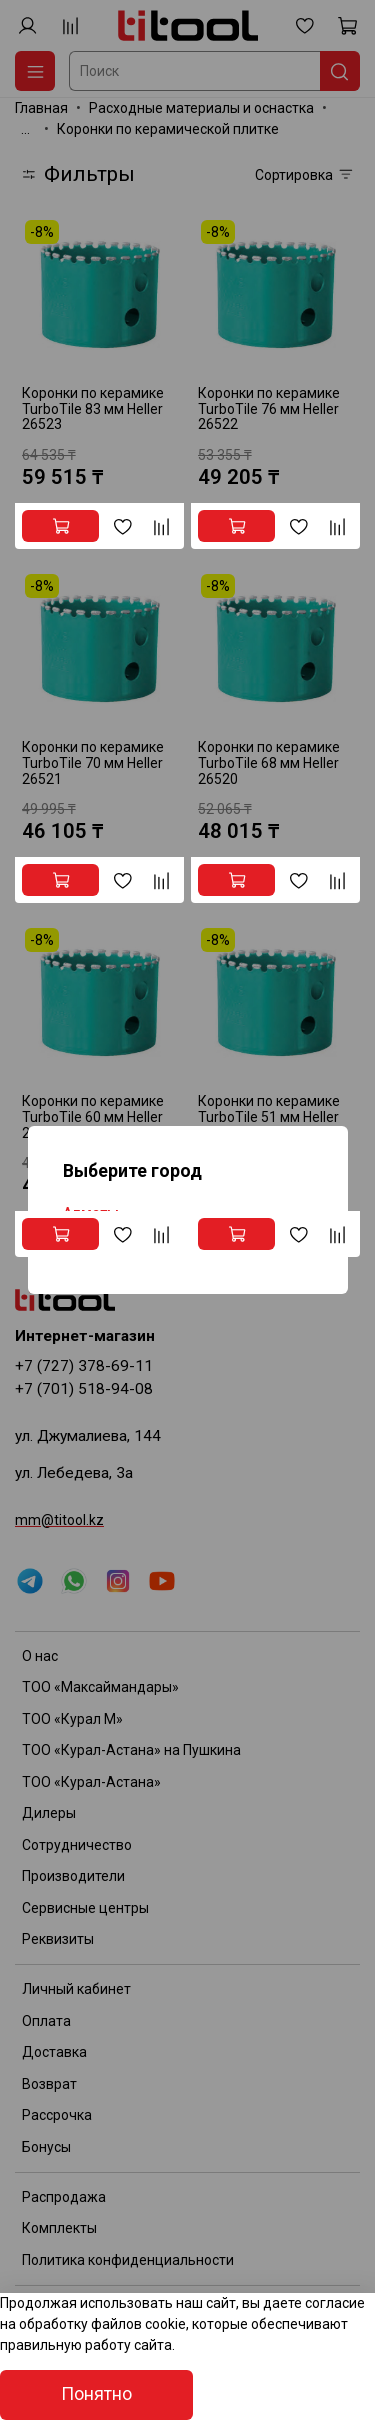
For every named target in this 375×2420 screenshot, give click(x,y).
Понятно (96, 2394)
